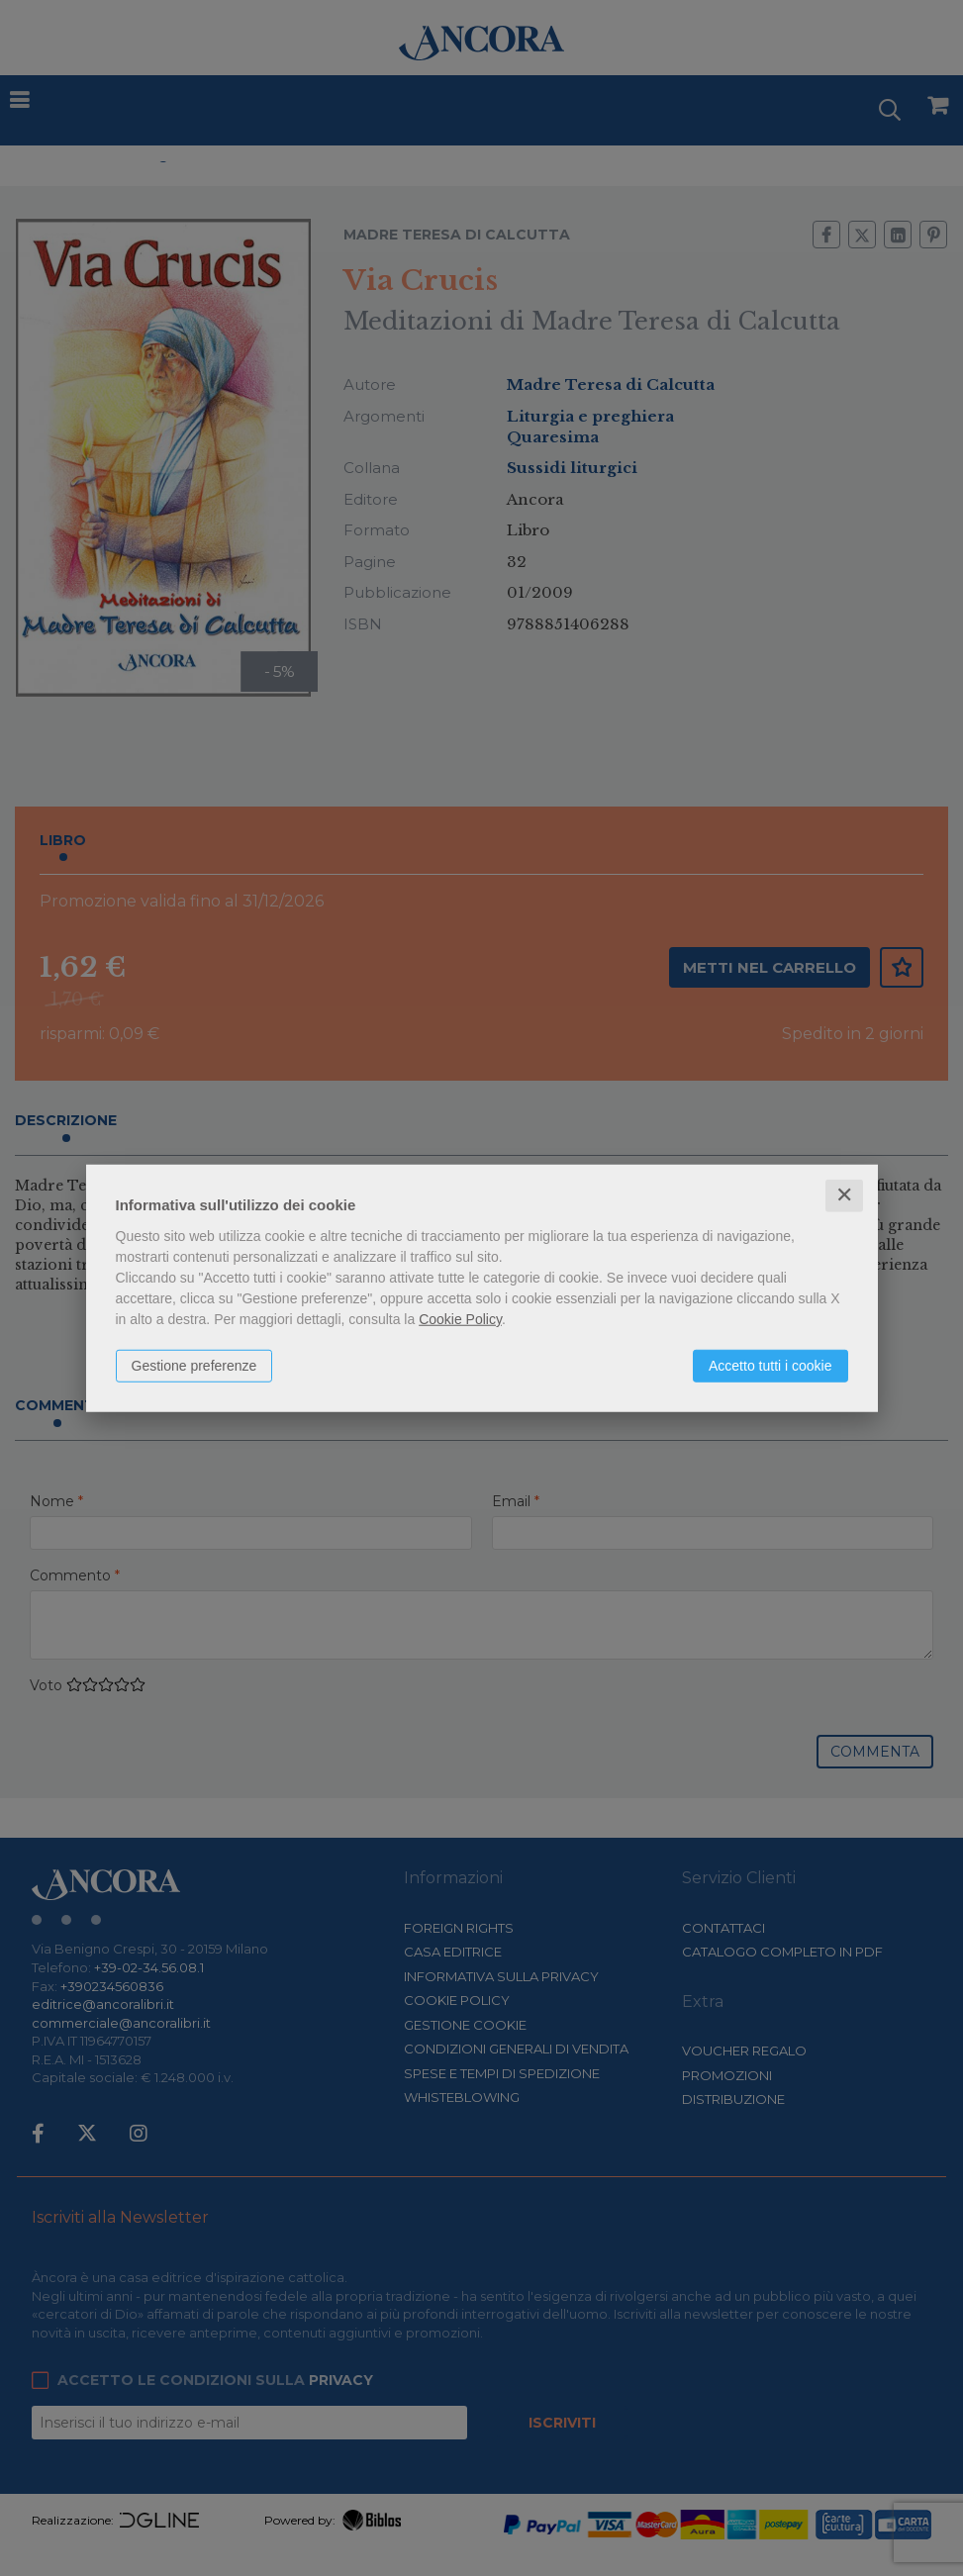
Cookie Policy (460, 1319)
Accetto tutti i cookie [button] (770, 1366)
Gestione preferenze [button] (194, 1366)
